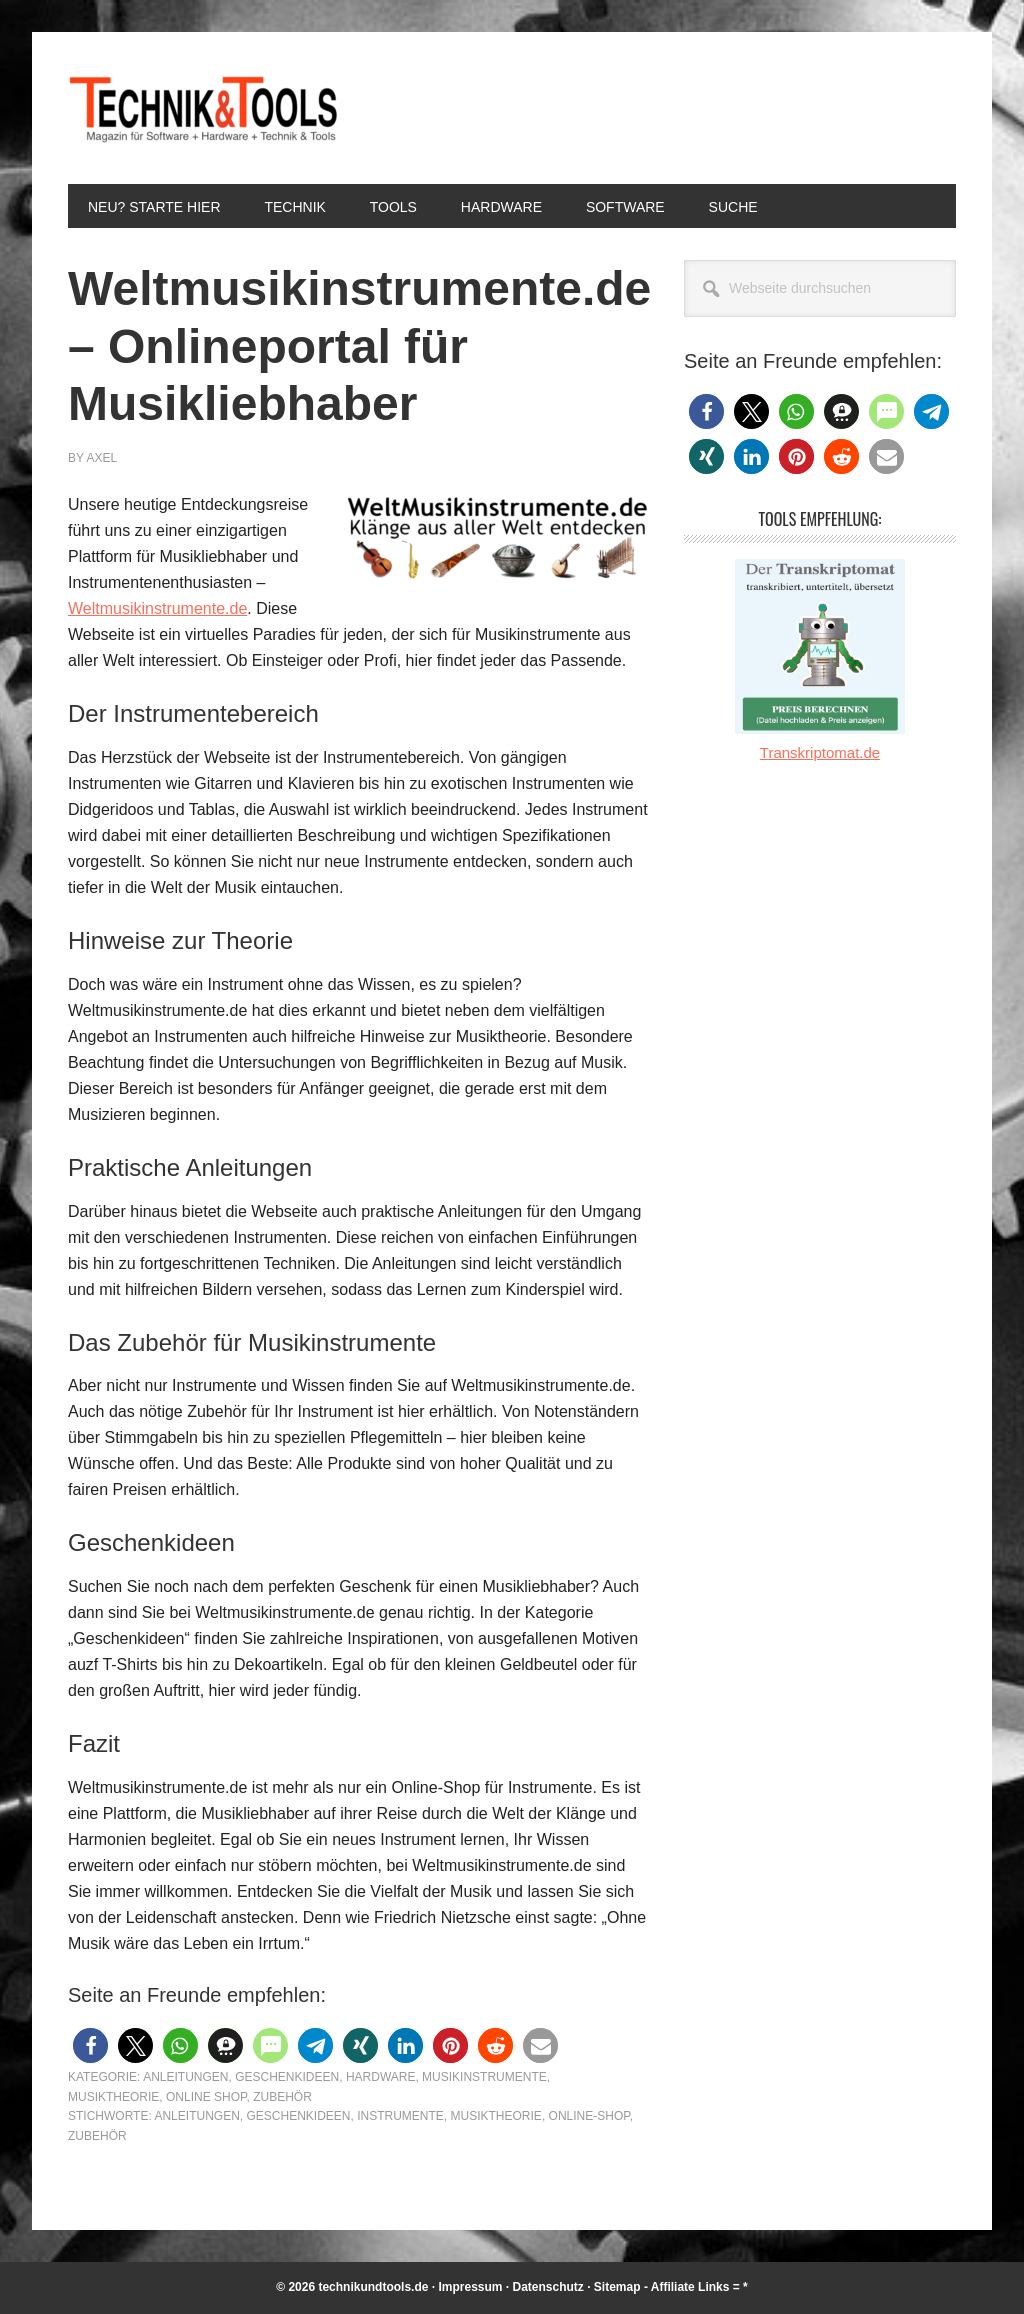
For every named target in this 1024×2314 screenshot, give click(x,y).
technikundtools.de (373, 2287)
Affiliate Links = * (699, 2287)
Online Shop (206, 2097)
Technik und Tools (203, 108)
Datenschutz (548, 2287)
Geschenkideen (287, 2077)
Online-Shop (589, 2116)
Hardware (381, 2077)
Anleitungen (185, 2077)
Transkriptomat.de (820, 752)
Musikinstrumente (484, 2077)
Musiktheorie (113, 2097)
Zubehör (282, 2097)
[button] (90, 2045)
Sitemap (617, 2287)
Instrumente (400, 2116)
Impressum (470, 2287)
